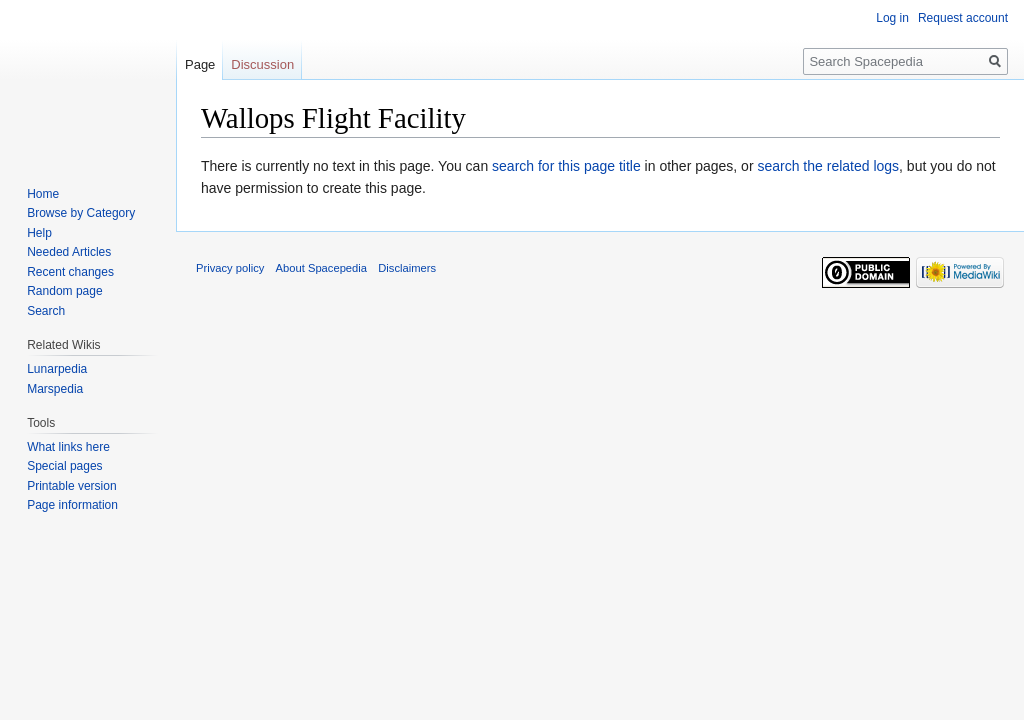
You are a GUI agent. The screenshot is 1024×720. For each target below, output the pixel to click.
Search (46, 311)
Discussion (262, 64)
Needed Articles (69, 252)
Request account (963, 18)
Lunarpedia (57, 369)
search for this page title (566, 166)
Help (39, 233)
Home (43, 194)
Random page (64, 291)
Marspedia (55, 389)
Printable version (71, 486)
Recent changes (70, 272)
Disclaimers (407, 268)
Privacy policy (230, 268)
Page (200, 64)
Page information (72, 505)
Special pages (64, 466)
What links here (68, 447)
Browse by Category (81, 213)
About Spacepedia (321, 268)
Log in (892, 18)
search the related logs (828, 166)
